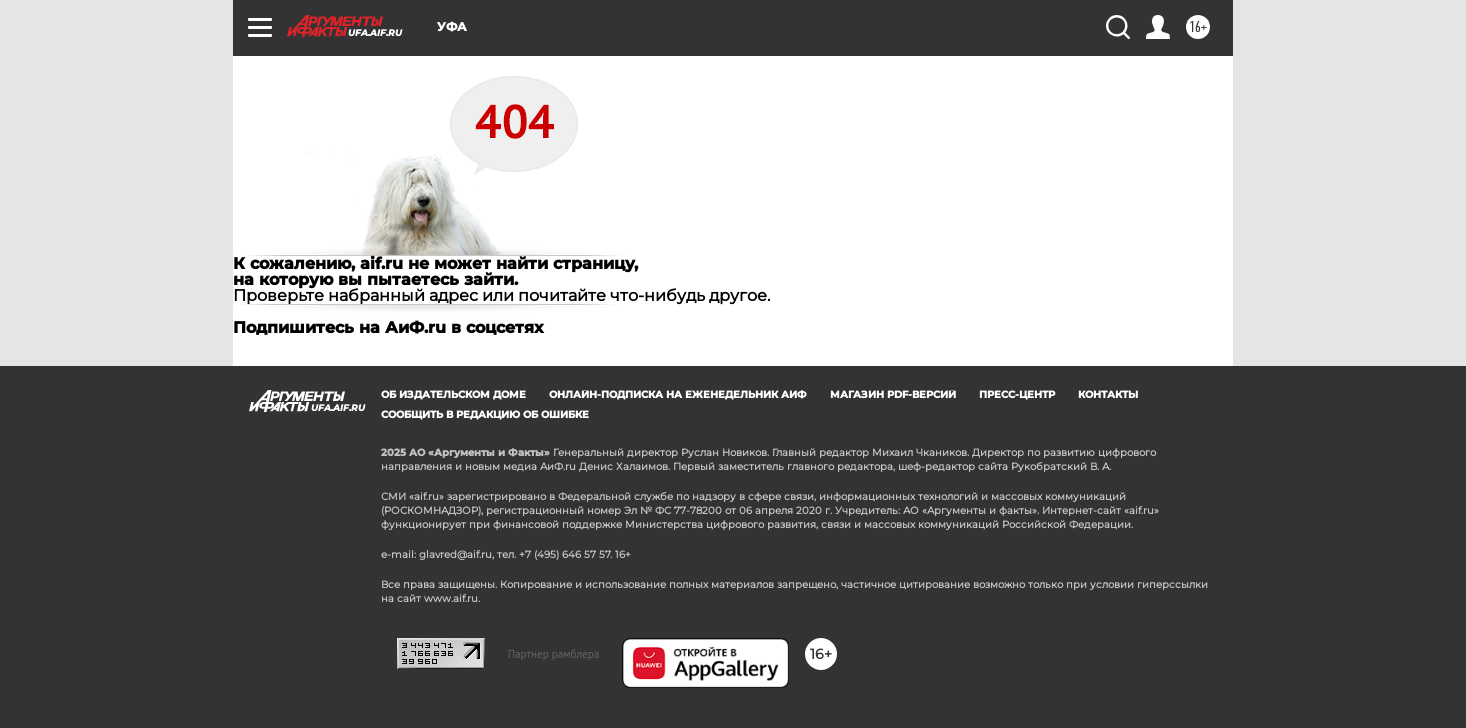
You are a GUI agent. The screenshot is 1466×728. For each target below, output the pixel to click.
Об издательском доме (453, 394)
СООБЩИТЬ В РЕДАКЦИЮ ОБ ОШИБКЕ (485, 414)
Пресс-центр (1017, 394)
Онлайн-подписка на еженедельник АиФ (678, 394)
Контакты (1108, 394)
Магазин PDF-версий (893, 394)
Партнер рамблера (554, 654)
